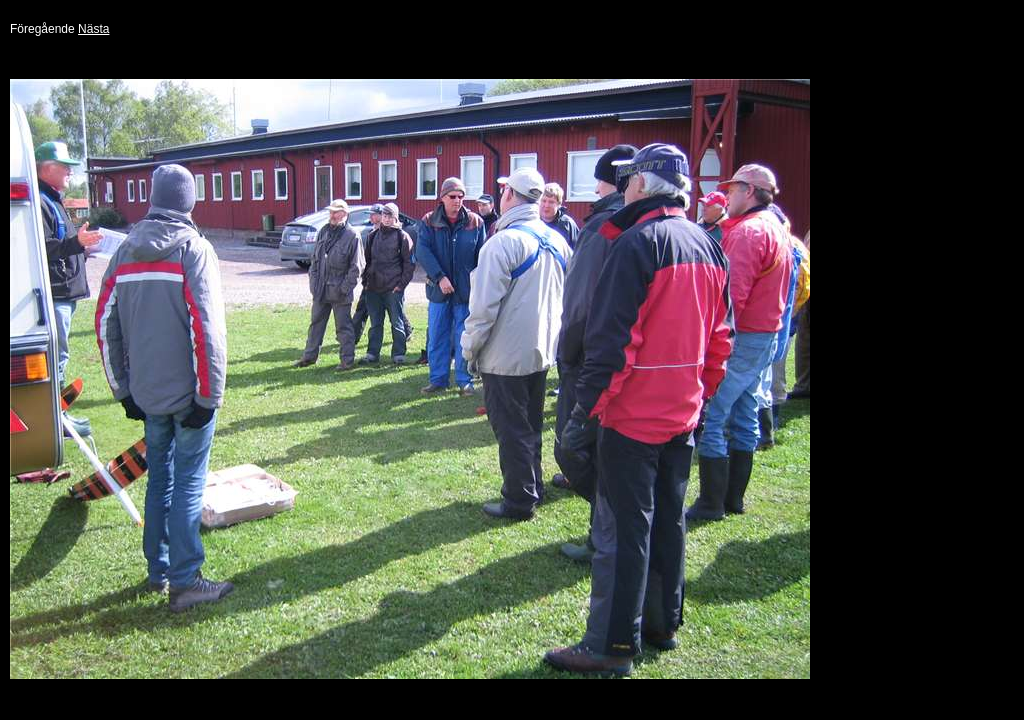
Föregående (42, 29)
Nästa (93, 29)
